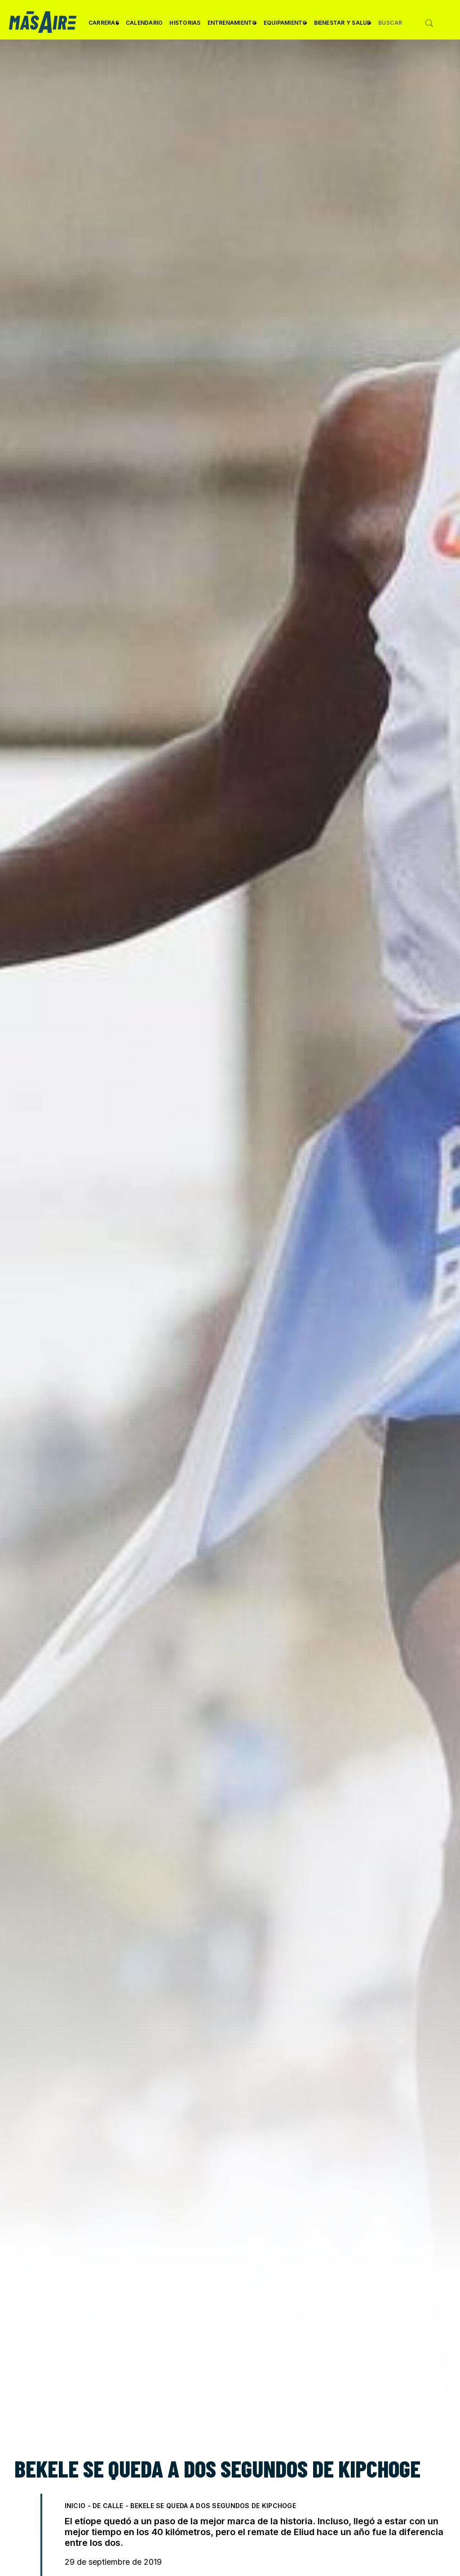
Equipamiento (285, 26)
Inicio (75, 2505)
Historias (184, 22)
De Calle (108, 2505)
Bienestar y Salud (343, 26)
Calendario (144, 22)
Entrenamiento (232, 26)
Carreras (103, 26)
